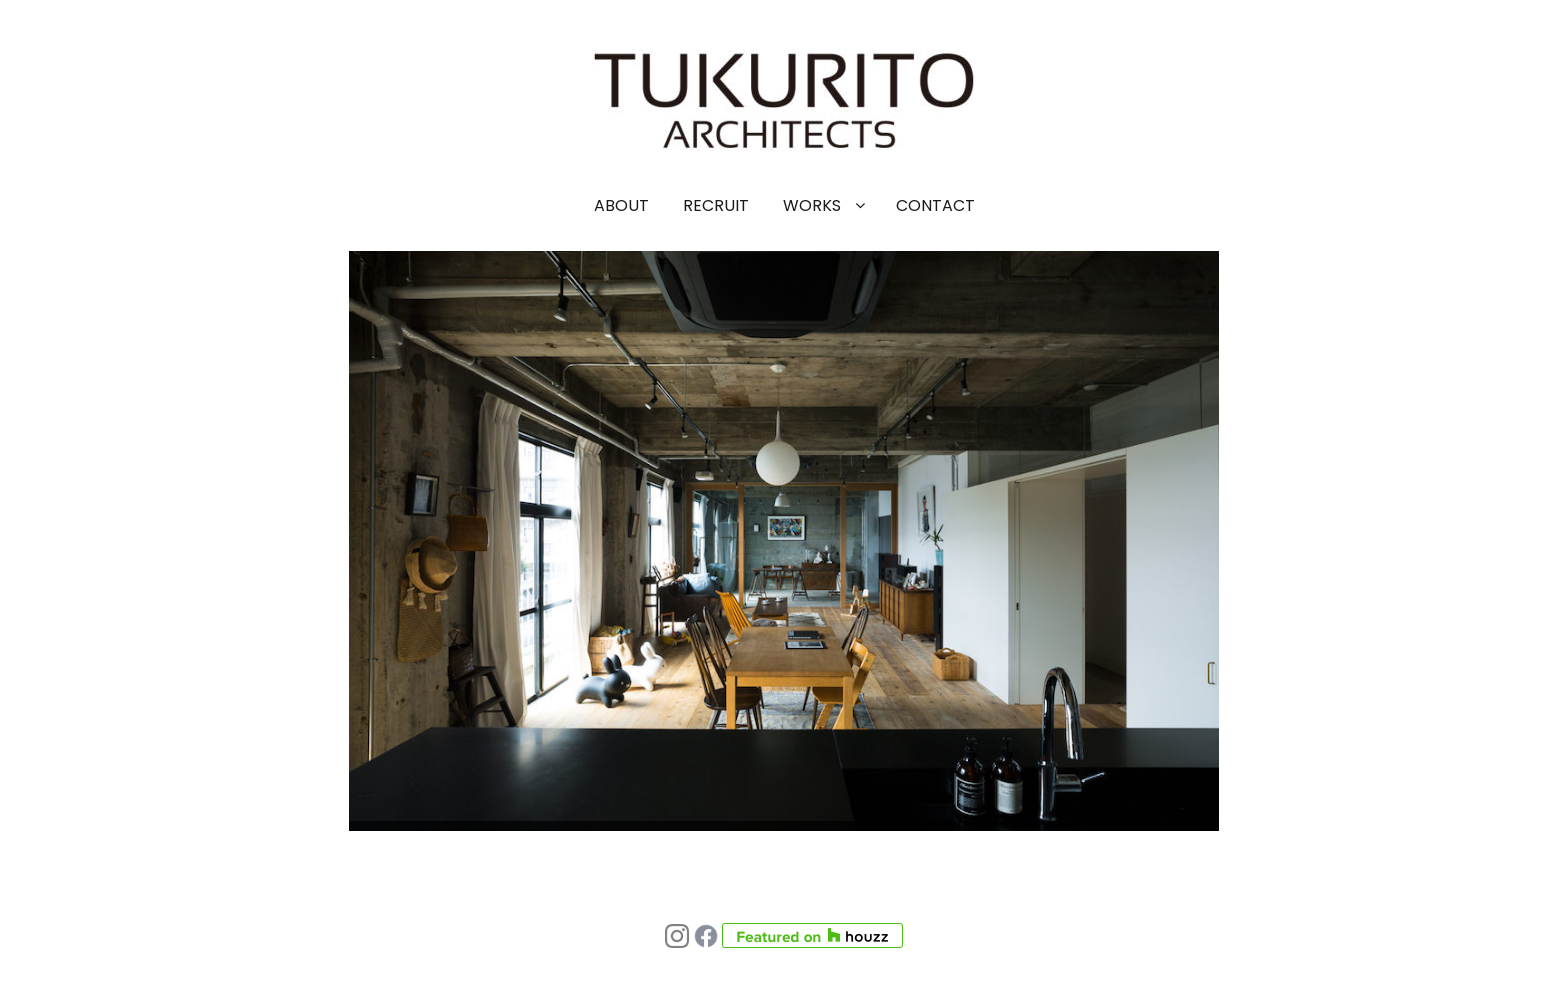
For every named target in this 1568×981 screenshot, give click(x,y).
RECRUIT (716, 205)
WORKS (812, 205)
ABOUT (621, 205)
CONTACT (935, 205)
